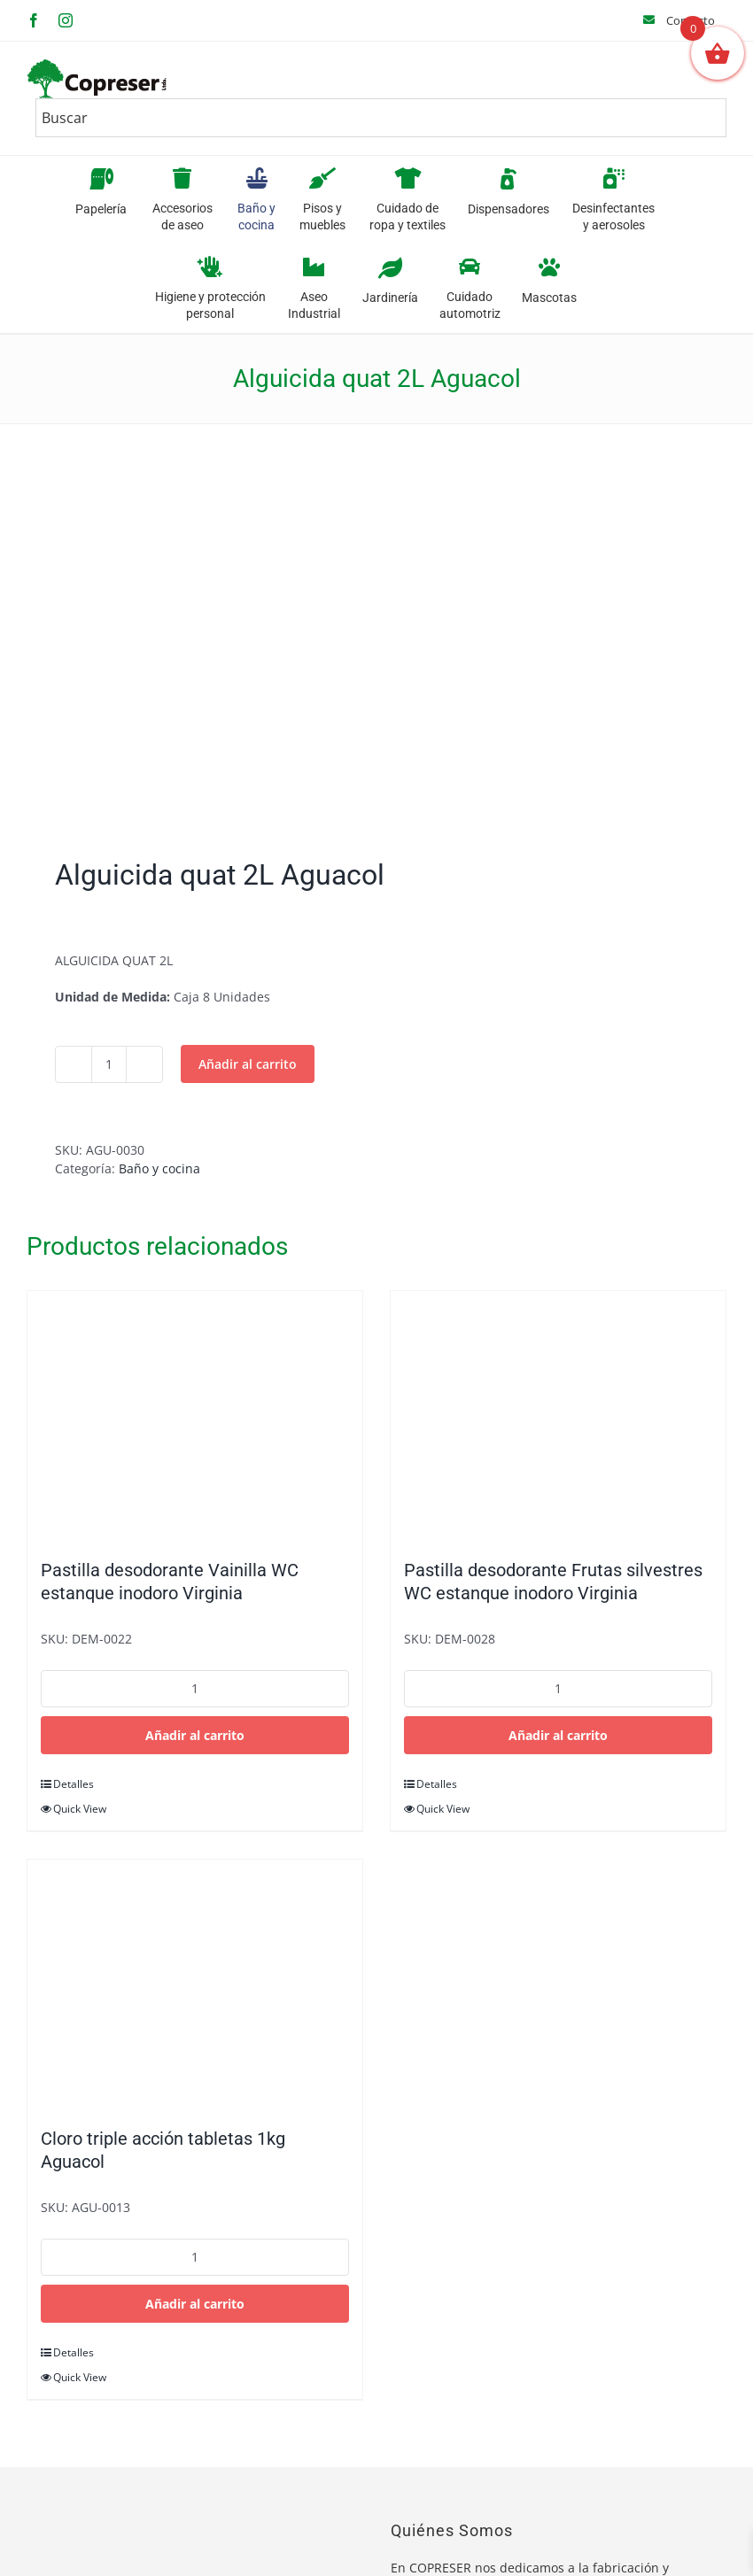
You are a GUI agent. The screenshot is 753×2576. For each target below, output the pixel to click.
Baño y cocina (159, 1168)
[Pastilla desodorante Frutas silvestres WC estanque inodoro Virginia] (558, 1416)
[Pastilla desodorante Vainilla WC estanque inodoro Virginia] (194, 1416)
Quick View (79, 1808)
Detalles (73, 1783)
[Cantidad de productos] (109, 1064)
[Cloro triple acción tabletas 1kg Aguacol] (194, 1984)
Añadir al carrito (247, 1064)
